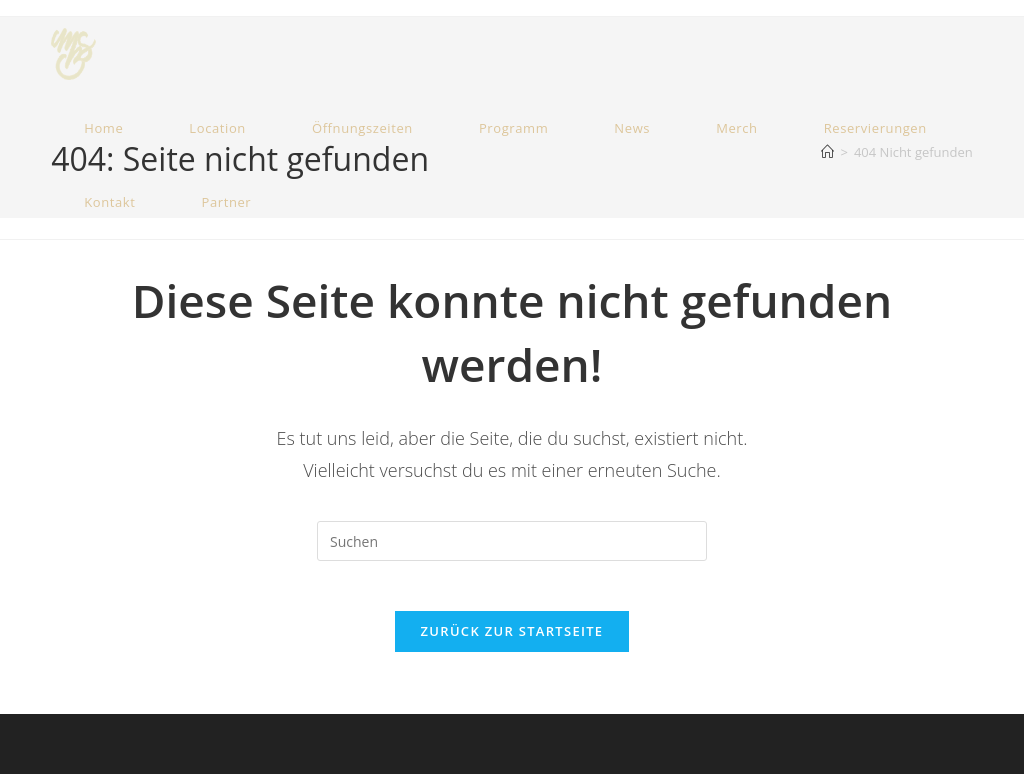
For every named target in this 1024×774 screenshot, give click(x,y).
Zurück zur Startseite (512, 642)
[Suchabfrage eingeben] (512, 541)
